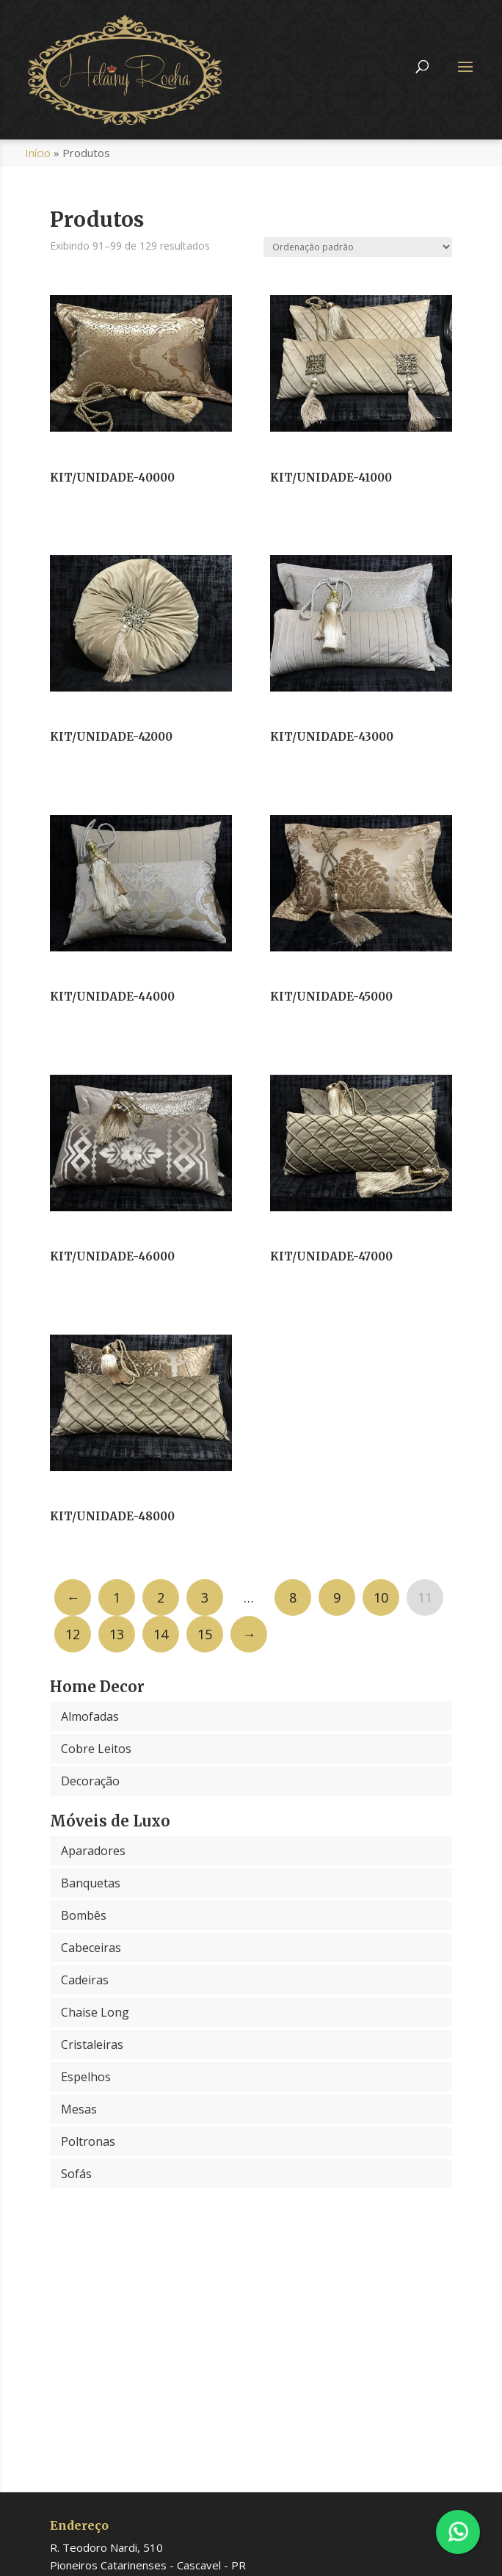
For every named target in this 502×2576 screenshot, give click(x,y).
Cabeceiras (91, 1948)
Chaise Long (95, 2012)
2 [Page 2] (160, 1597)
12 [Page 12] (72, 1634)
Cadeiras (85, 1980)
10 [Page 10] (381, 1597)
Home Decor (97, 1686)
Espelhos (86, 2077)
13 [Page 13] (116, 1634)
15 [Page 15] (204, 1634)
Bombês (83, 1915)
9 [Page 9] (337, 1597)
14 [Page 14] (160, 1634)
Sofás (76, 2174)
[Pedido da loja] (357, 247)
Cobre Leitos (96, 1749)
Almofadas (90, 1716)
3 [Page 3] (204, 1597)
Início (38, 152)
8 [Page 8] (293, 1597)
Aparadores (93, 1851)
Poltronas (88, 2141)
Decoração (90, 1781)
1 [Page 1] (116, 1597)
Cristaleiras (92, 2044)
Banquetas (90, 1883)
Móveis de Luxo (110, 1821)
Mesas (79, 2109)
